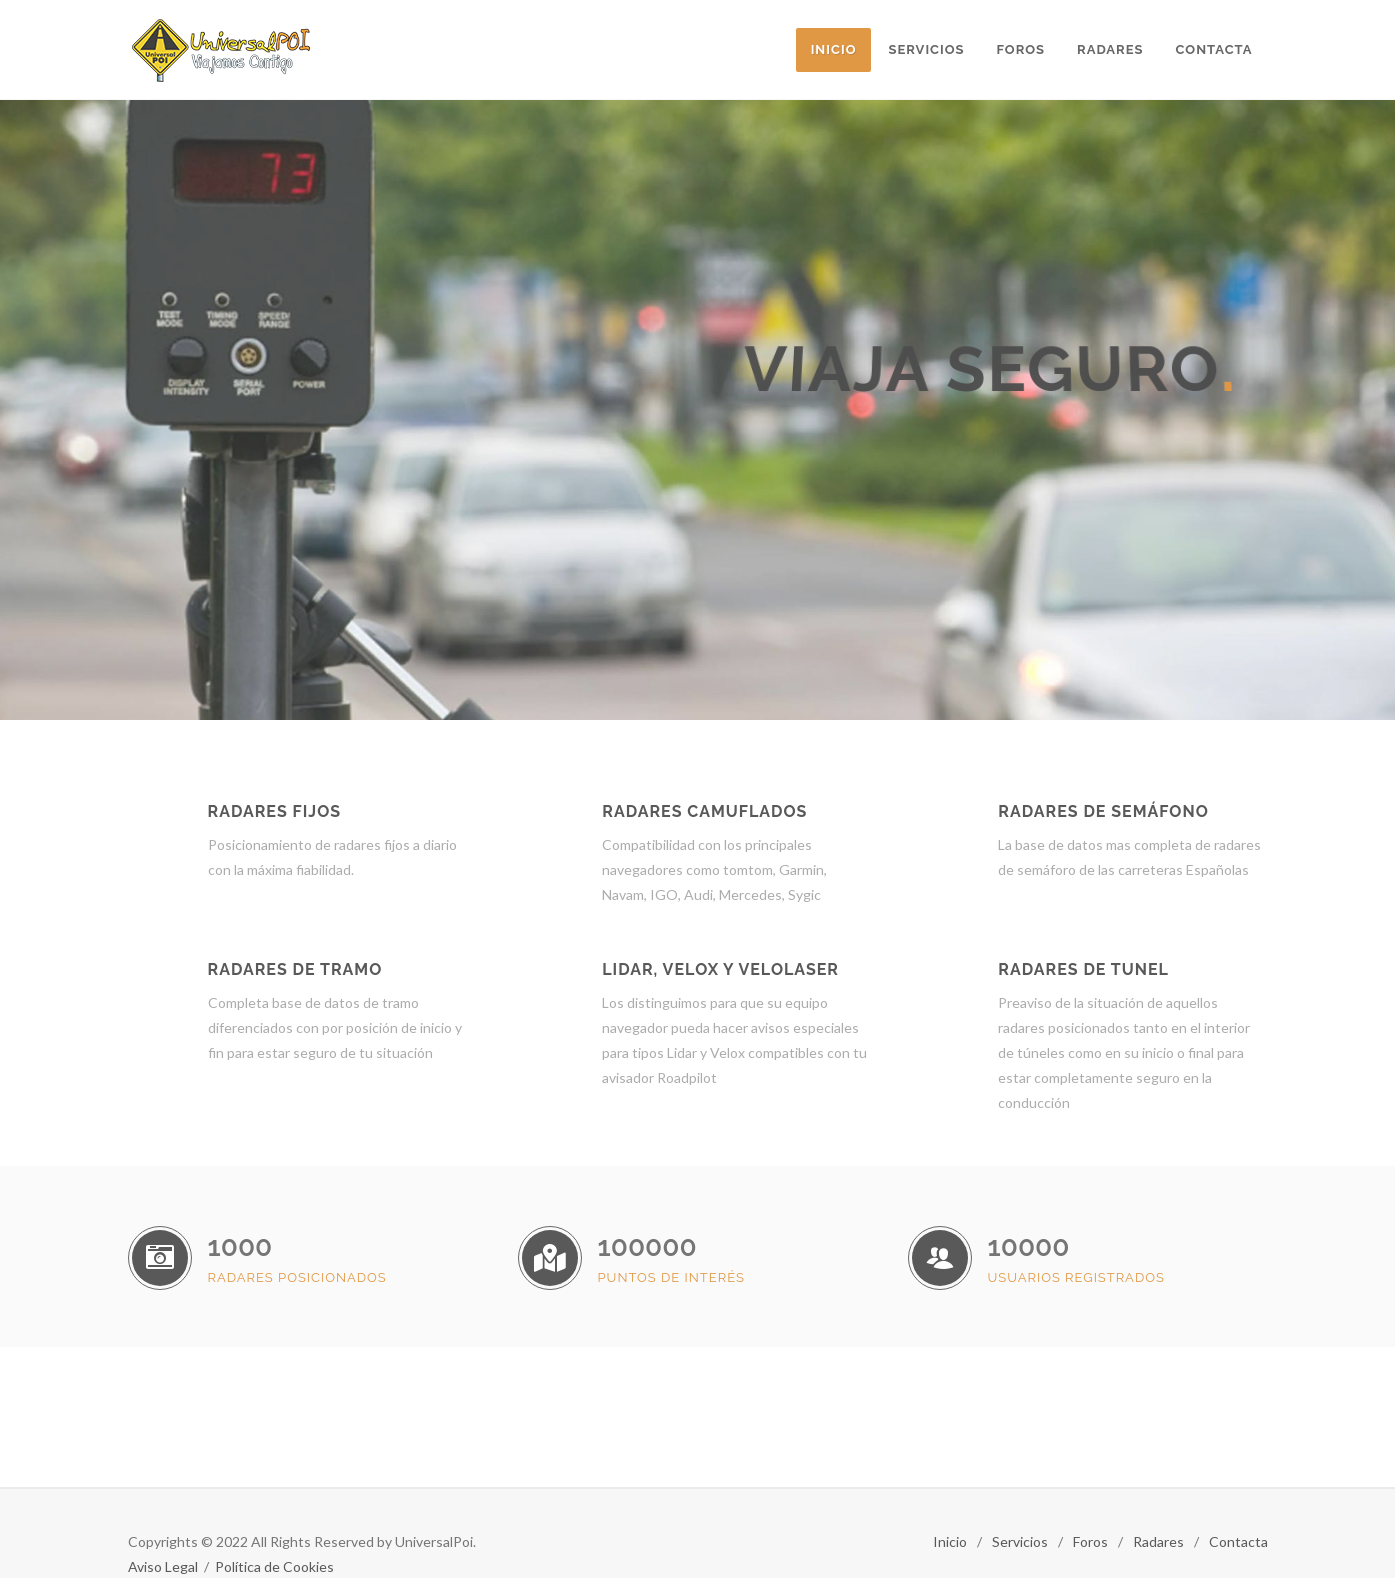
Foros (1090, 1541)
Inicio (950, 1541)
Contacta (1238, 1541)
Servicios (1020, 1541)
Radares (1158, 1541)
